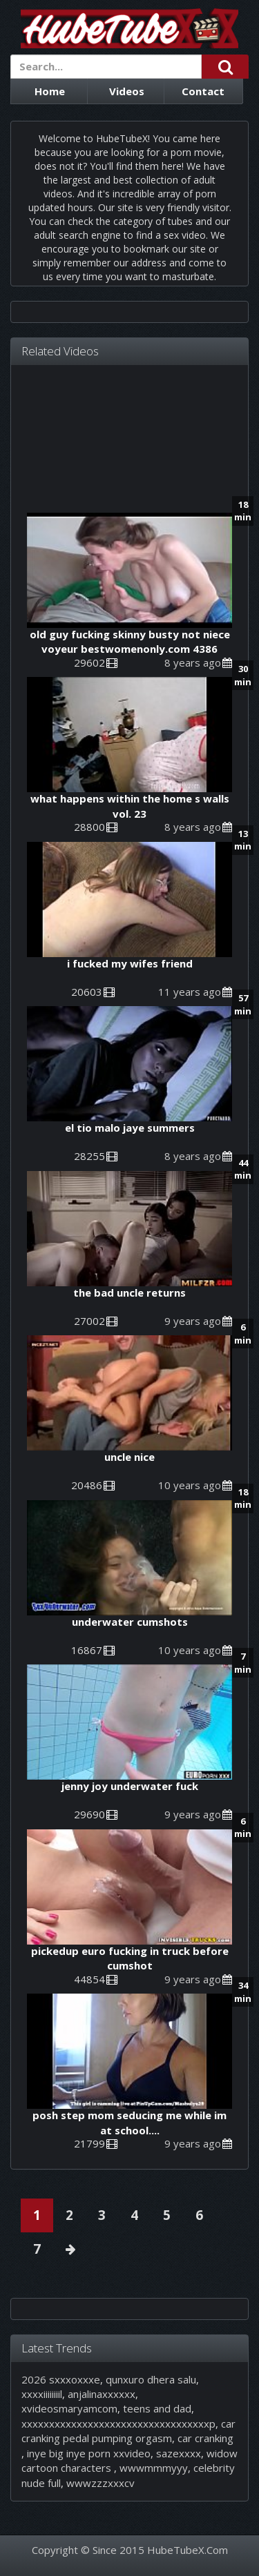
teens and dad (157, 2408)
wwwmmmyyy (153, 2468)
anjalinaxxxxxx (101, 2394)
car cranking (205, 2438)
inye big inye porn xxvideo (89, 2453)
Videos (126, 91)
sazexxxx (178, 2453)
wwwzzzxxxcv (100, 2483)
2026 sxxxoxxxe (60, 2379)
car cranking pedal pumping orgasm (128, 2431)
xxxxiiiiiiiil (41, 2394)
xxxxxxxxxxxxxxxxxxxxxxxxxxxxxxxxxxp (118, 2423)
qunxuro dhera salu (151, 2379)
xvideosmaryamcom (69, 2408)
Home (50, 91)
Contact (203, 91)
